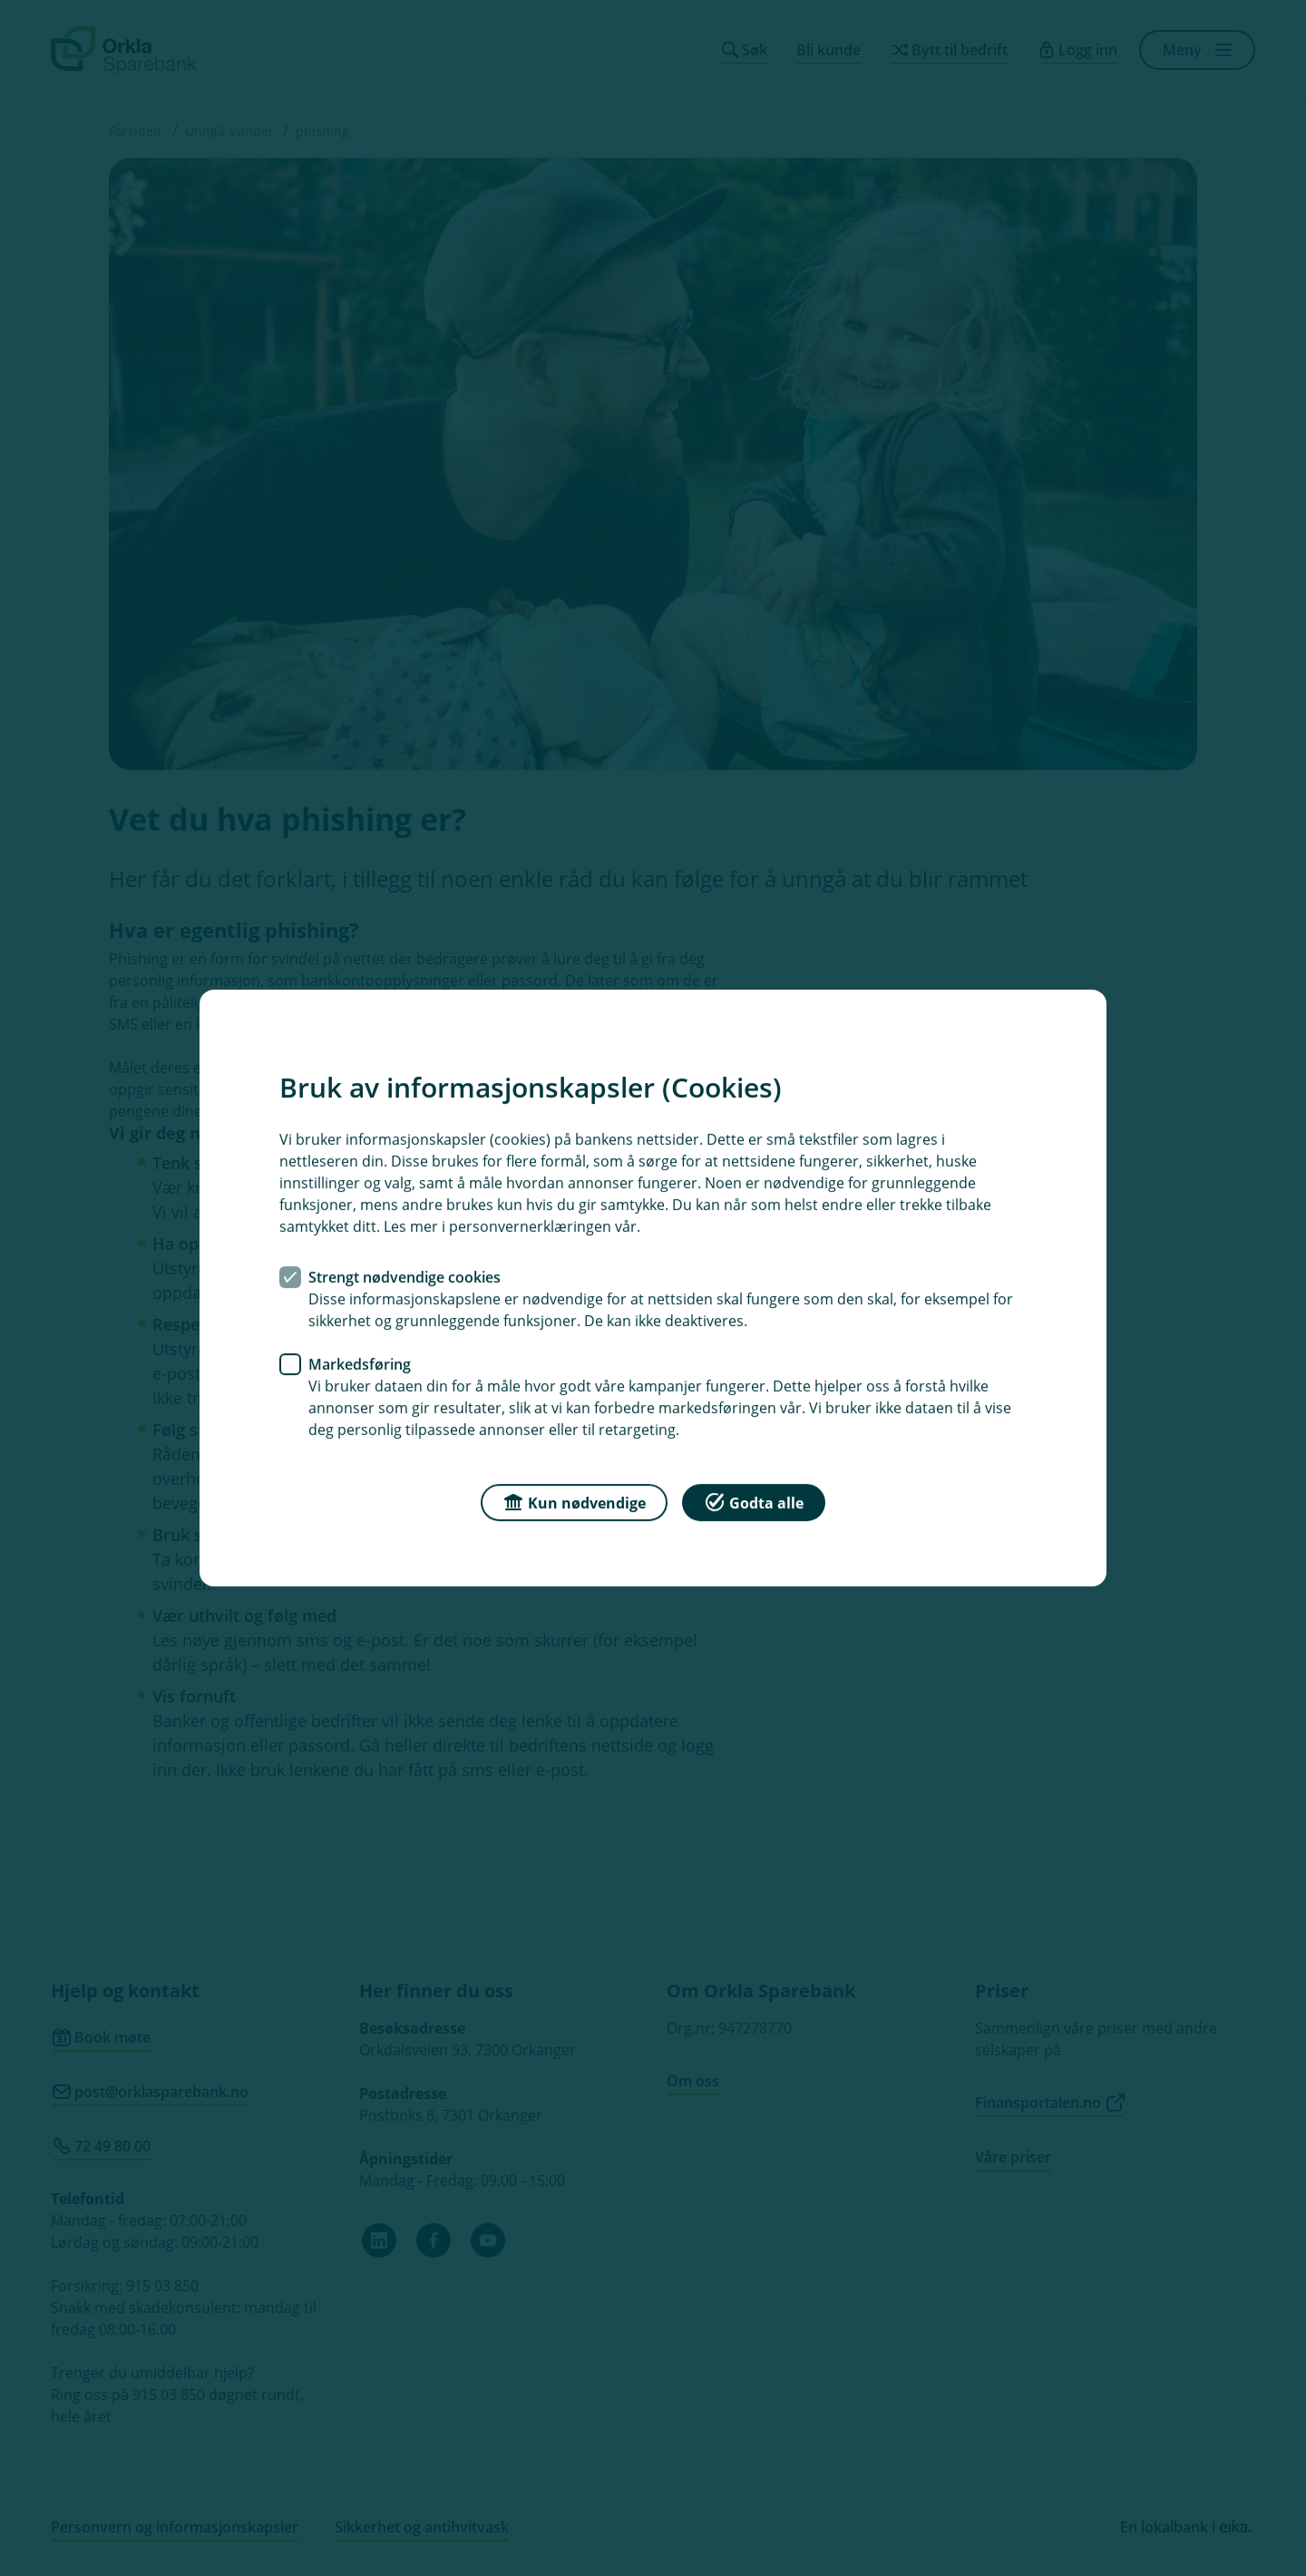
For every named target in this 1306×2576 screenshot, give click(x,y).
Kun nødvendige (574, 1501)
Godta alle (754, 1501)
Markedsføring (359, 1364)
